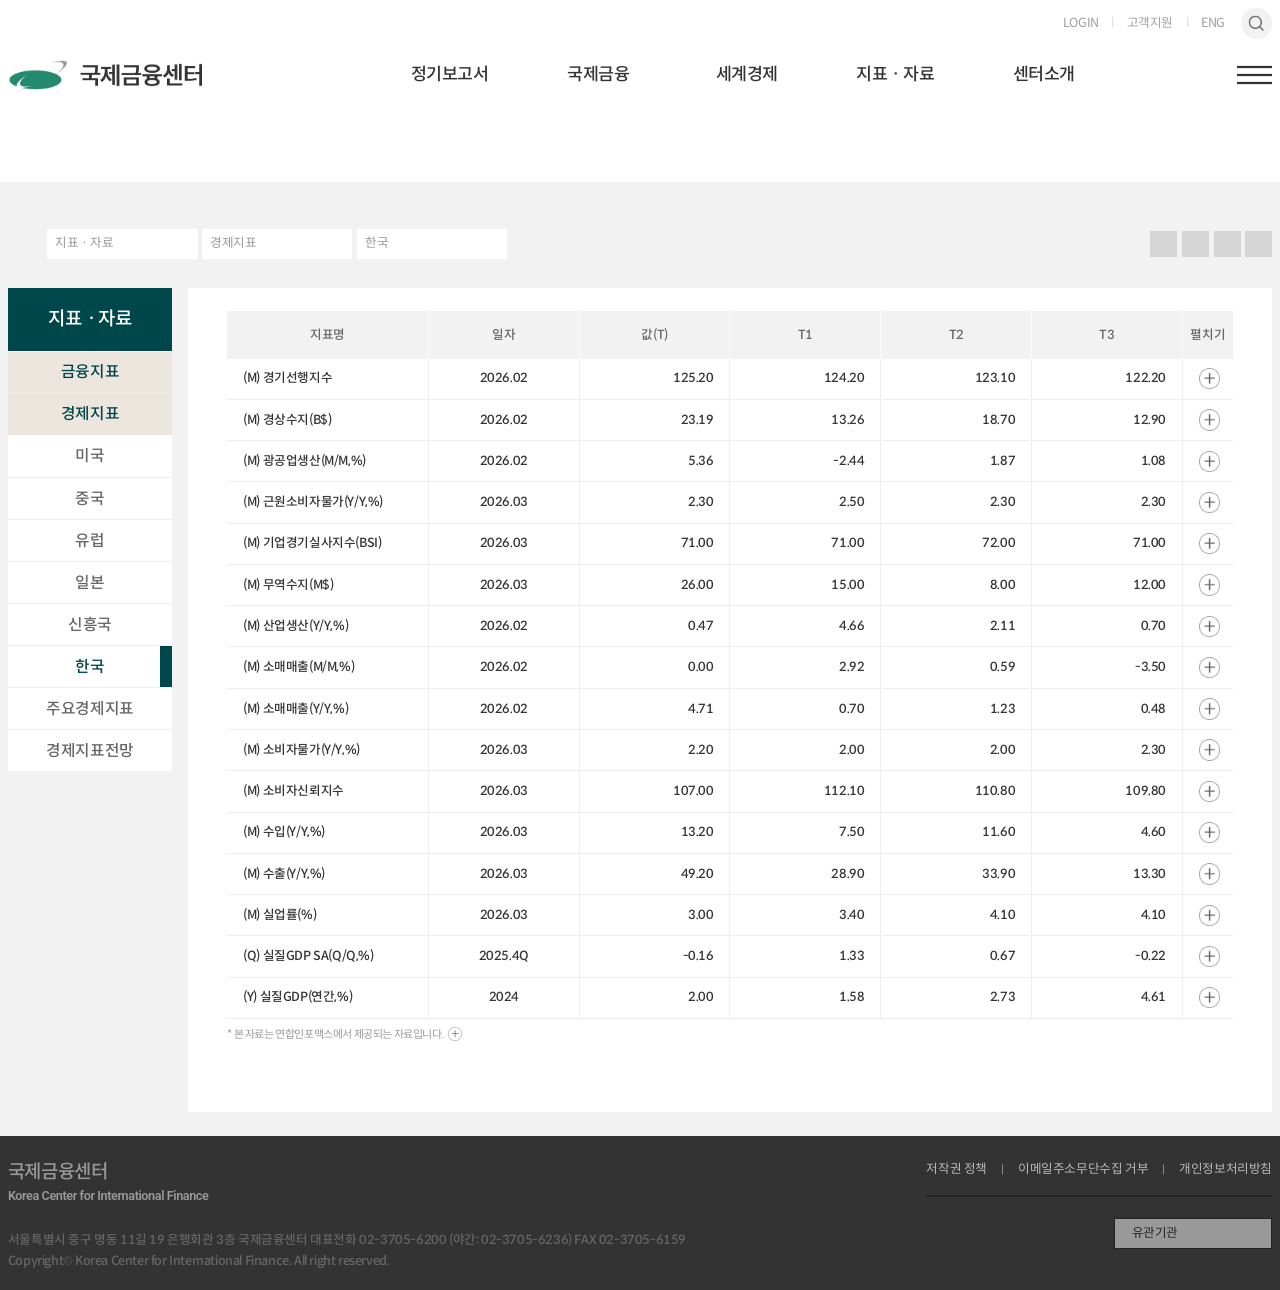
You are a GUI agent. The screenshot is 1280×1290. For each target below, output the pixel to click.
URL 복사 (1195, 244)
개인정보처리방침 (1225, 1169)
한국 (376, 243)
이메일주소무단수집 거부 (1083, 1169)
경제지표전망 (90, 750)
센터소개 (1044, 74)
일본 (89, 582)
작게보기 (1259, 244)
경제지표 (233, 243)
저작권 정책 (956, 1169)
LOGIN (1081, 23)
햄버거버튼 (1255, 75)
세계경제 (747, 74)
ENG (1213, 23)
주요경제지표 (90, 708)
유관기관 (1155, 1233)
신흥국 (90, 624)
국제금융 (598, 74)
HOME (20, 244)
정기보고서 (450, 74)
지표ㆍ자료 (895, 74)
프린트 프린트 (1164, 244)
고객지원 (1150, 23)
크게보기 (1227, 244)
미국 (89, 455)
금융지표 (90, 371)
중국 (89, 498)
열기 (1209, 378)
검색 (1257, 24)
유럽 (89, 540)
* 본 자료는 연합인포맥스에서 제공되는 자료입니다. (335, 1034)
